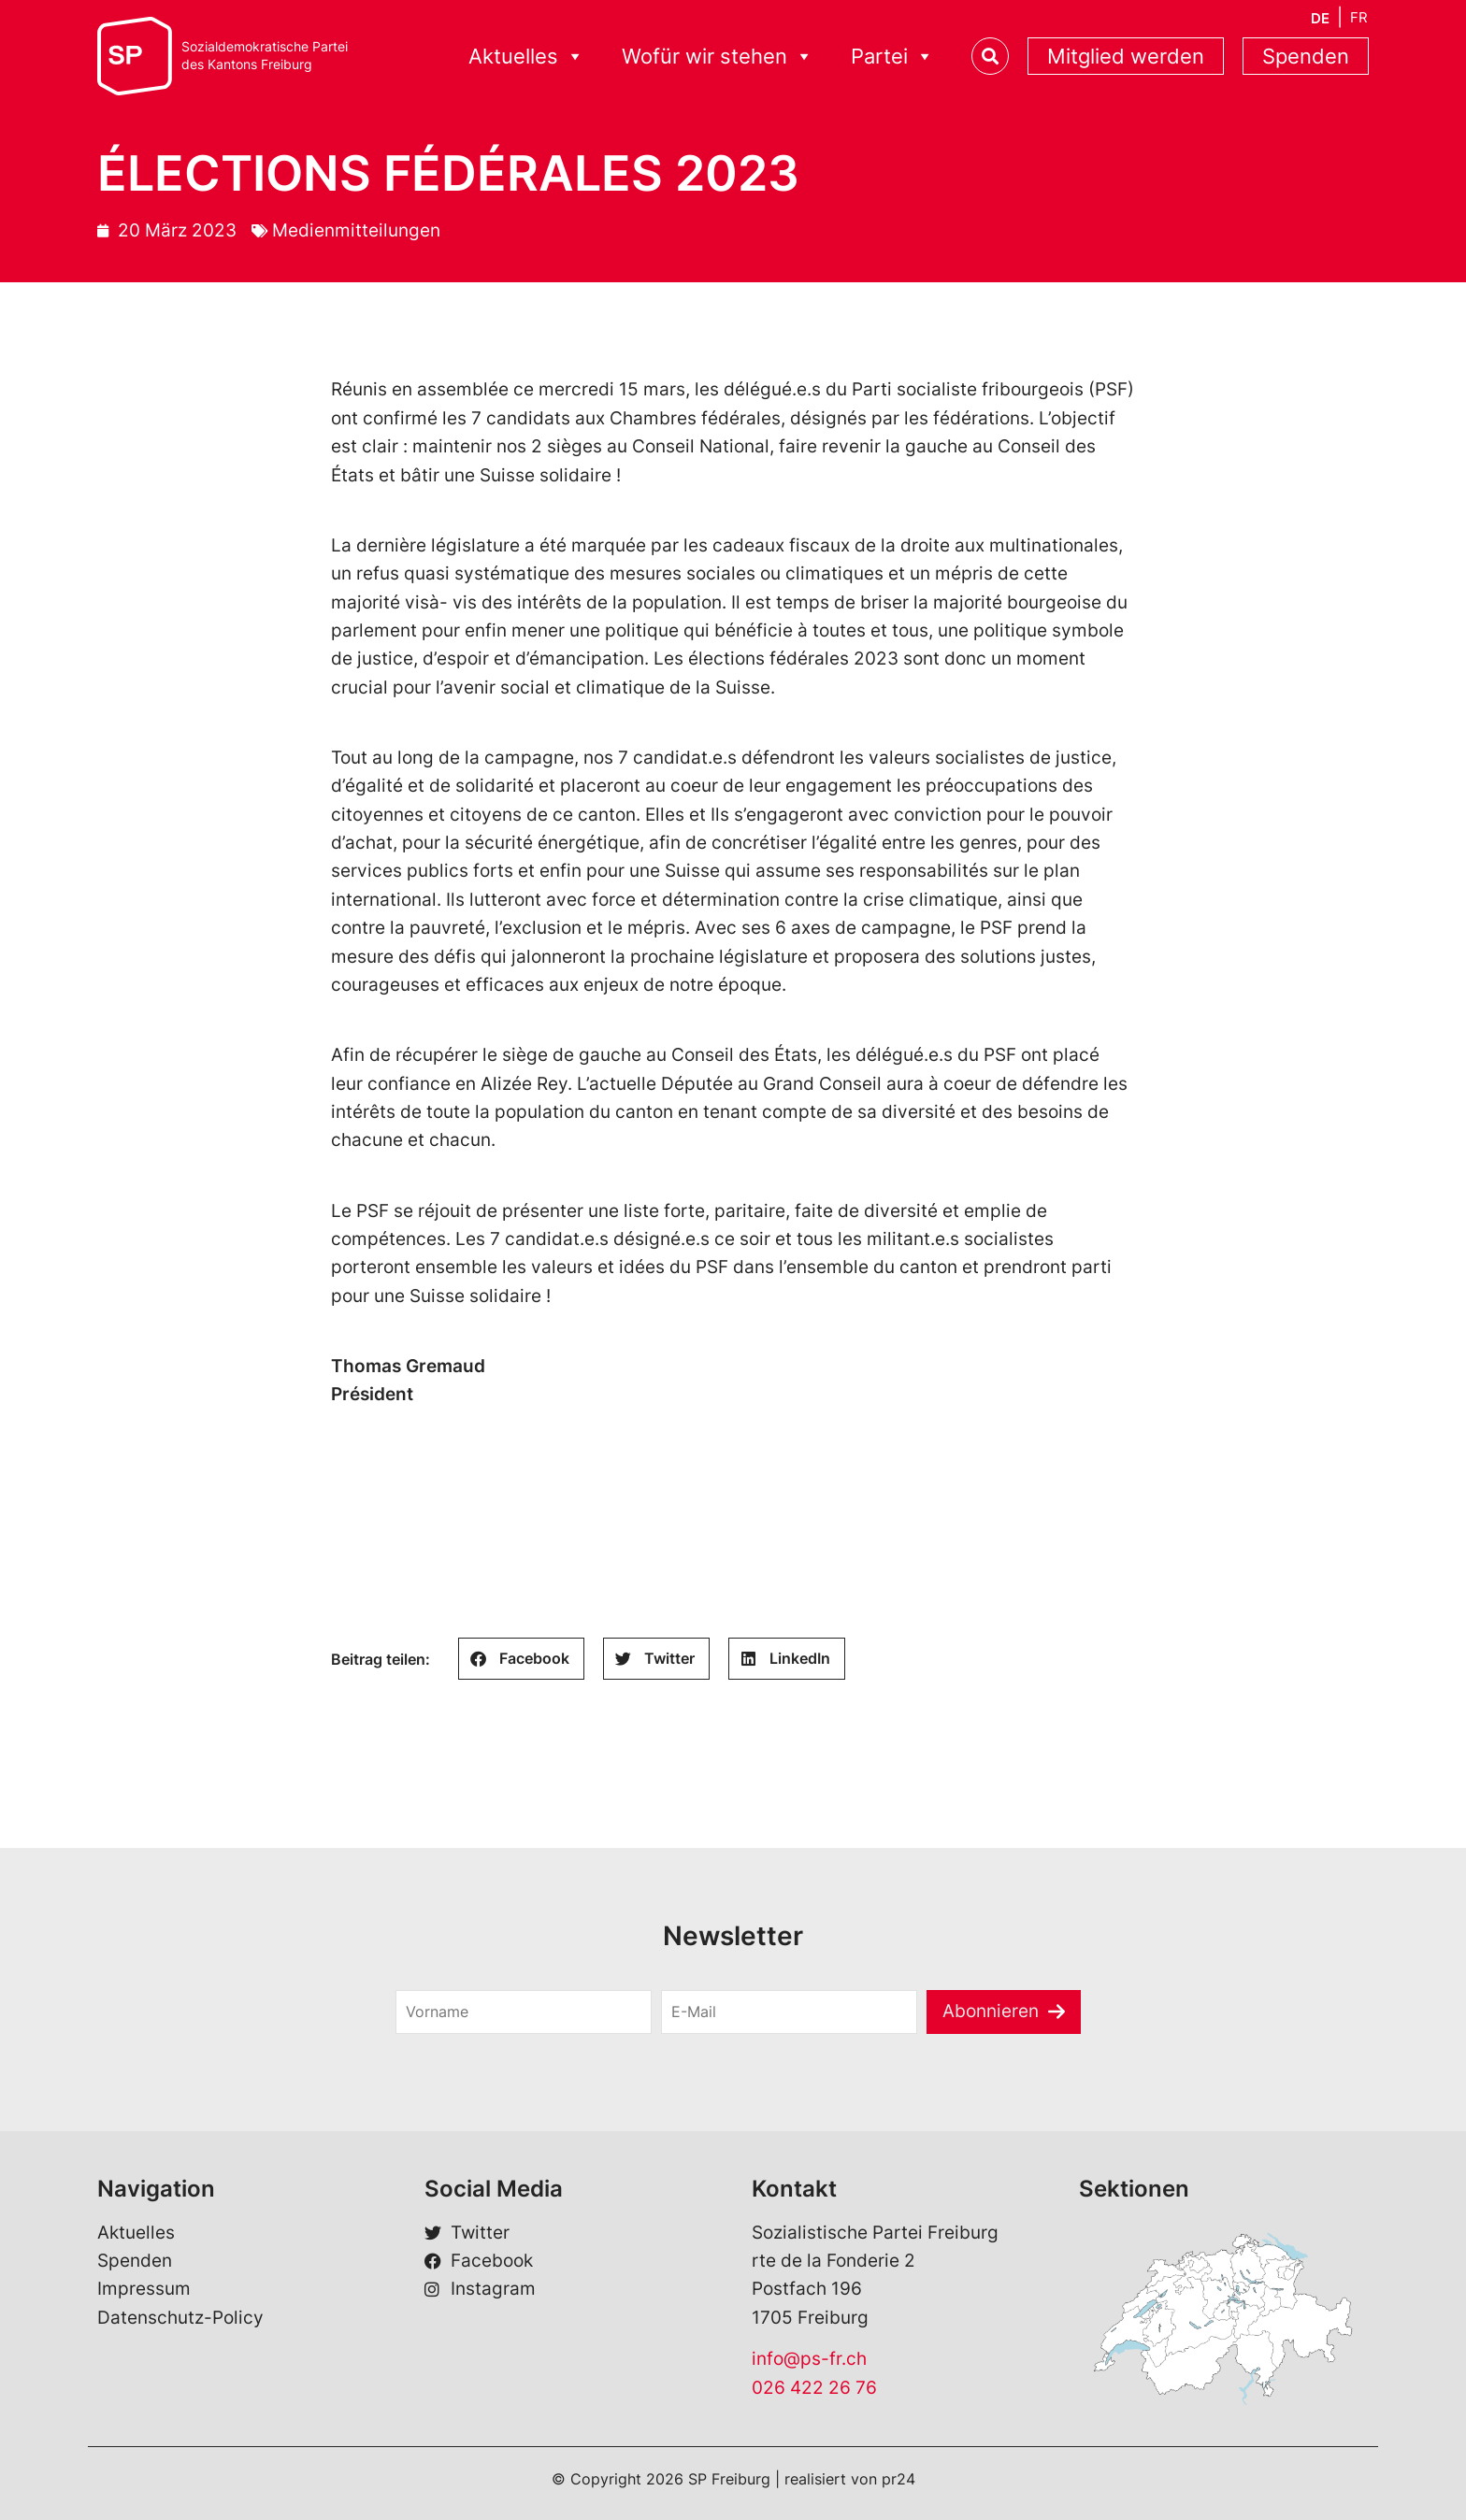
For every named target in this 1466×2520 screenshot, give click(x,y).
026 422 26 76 (814, 2387)
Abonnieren (990, 2011)
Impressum (144, 2288)
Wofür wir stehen (717, 56)
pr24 (898, 2479)
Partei (892, 56)
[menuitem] (1320, 18)
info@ (776, 2359)
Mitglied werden (1125, 56)
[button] (521, 1659)
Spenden (1305, 56)
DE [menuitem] (1320, 18)
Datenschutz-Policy (180, 2317)
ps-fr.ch (833, 2359)
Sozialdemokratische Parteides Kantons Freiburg (264, 55)
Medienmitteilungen (356, 230)
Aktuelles (526, 56)
